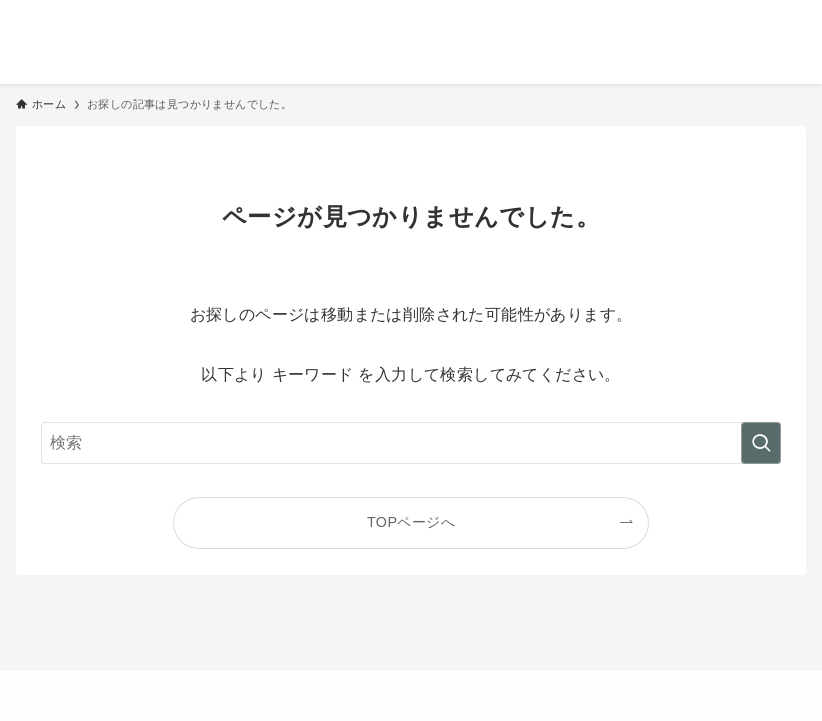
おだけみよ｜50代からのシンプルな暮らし (257, 24)
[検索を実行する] (761, 443)
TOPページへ (411, 522)
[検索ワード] (411, 443)
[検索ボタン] (750, 24)
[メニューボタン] (798, 24)
